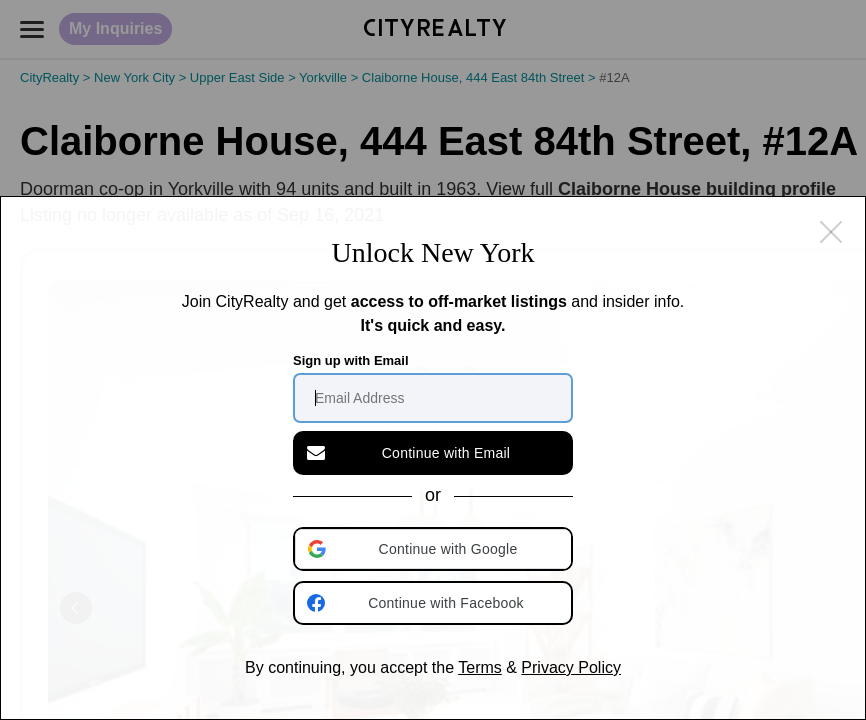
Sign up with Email (351, 360)
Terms (480, 667)
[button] (435, 549)
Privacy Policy (571, 667)
